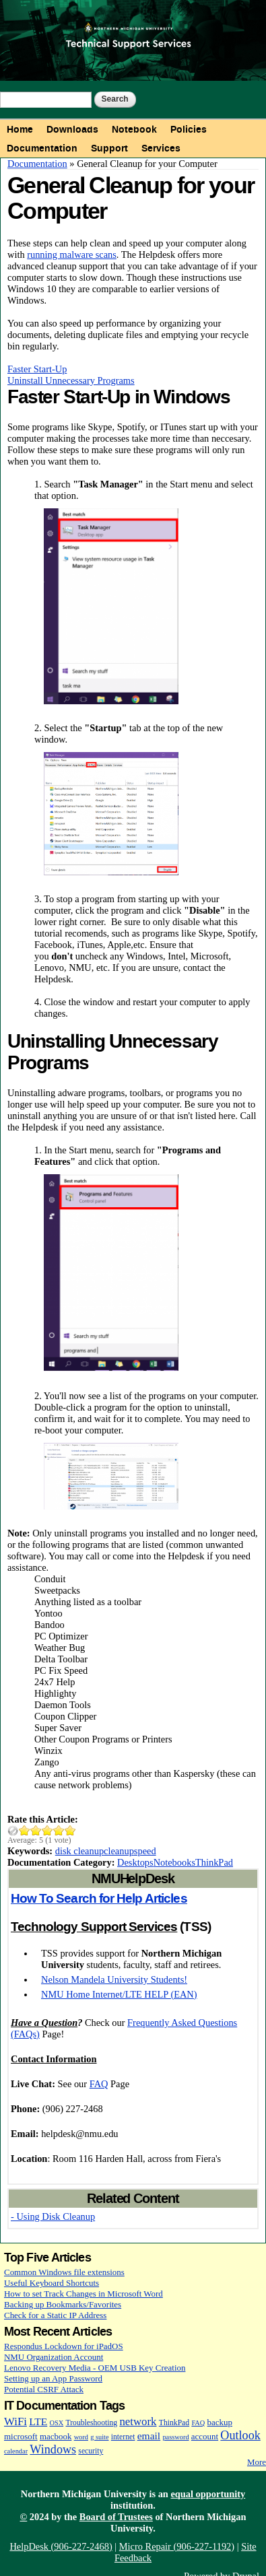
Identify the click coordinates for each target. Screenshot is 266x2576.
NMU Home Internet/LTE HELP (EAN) (119, 1994)
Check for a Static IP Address (55, 2315)
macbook (55, 2436)
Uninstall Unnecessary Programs (71, 380)
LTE (38, 2421)
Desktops (135, 1862)
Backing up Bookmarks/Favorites (62, 2304)
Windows (53, 2449)
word (81, 2437)
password (175, 2437)
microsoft (21, 2436)
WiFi (15, 2421)
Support (109, 148)
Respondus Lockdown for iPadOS (63, 2346)
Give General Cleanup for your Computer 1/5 (24, 1830)
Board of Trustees (116, 2516)
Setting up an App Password (53, 2378)
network (137, 2421)
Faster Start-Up (37, 369)
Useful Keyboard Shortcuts (51, 2283)
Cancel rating (13, 1830)
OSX (57, 2423)
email (149, 2435)
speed (145, 1850)
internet (123, 2437)
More (256, 2462)
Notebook (134, 129)
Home (20, 129)
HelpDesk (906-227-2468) (60, 2546)
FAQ (99, 2083)
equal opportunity (207, 2493)
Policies (188, 129)
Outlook (240, 2435)
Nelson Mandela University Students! (114, 1979)
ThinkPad (214, 1862)
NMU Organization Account (53, 2357)
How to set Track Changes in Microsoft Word (83, 2294)
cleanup (119, 1850)
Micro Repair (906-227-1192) (176, 2546)
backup (219, 2422)
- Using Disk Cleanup (53, 2216)
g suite (99, 2437)
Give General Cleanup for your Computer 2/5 (36, 1830)
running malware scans (72, 254)
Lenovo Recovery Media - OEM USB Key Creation (94, 2368)
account (204, 2436)
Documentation (42, 148)
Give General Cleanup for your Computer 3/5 (47, 1830)
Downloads (72, 129)
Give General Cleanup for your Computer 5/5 (70, 1830)
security (90, 2451)
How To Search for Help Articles (99, 1898)
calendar (16, 2451)
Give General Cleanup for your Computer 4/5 (59, 1830)
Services (160, 148)
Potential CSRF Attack (44, 2389)
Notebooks (174, 1862)
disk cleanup (79, 1850)
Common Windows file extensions (64, 2272)
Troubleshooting (91, 2422)
